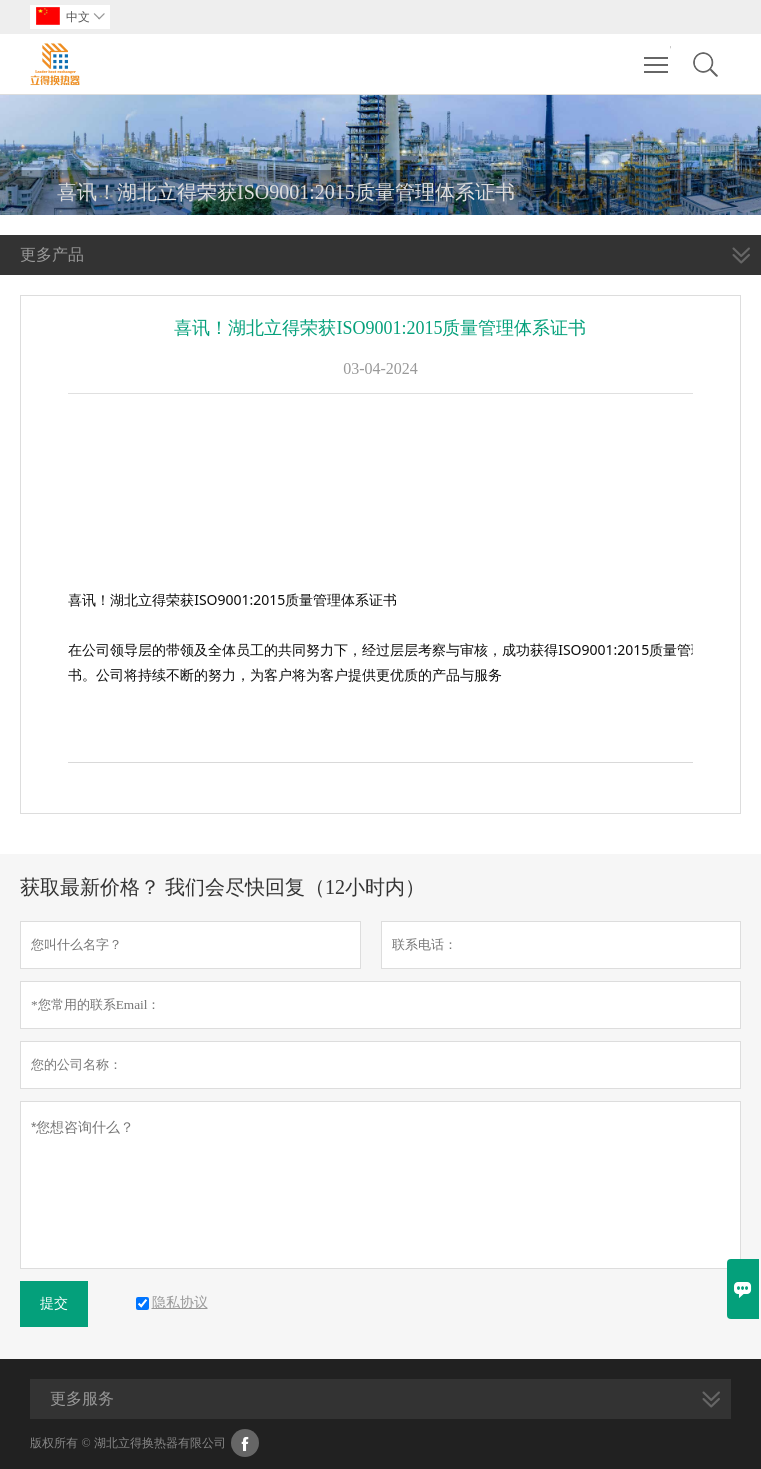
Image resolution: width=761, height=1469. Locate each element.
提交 (54, 1303)
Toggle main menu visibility (657, 55)
